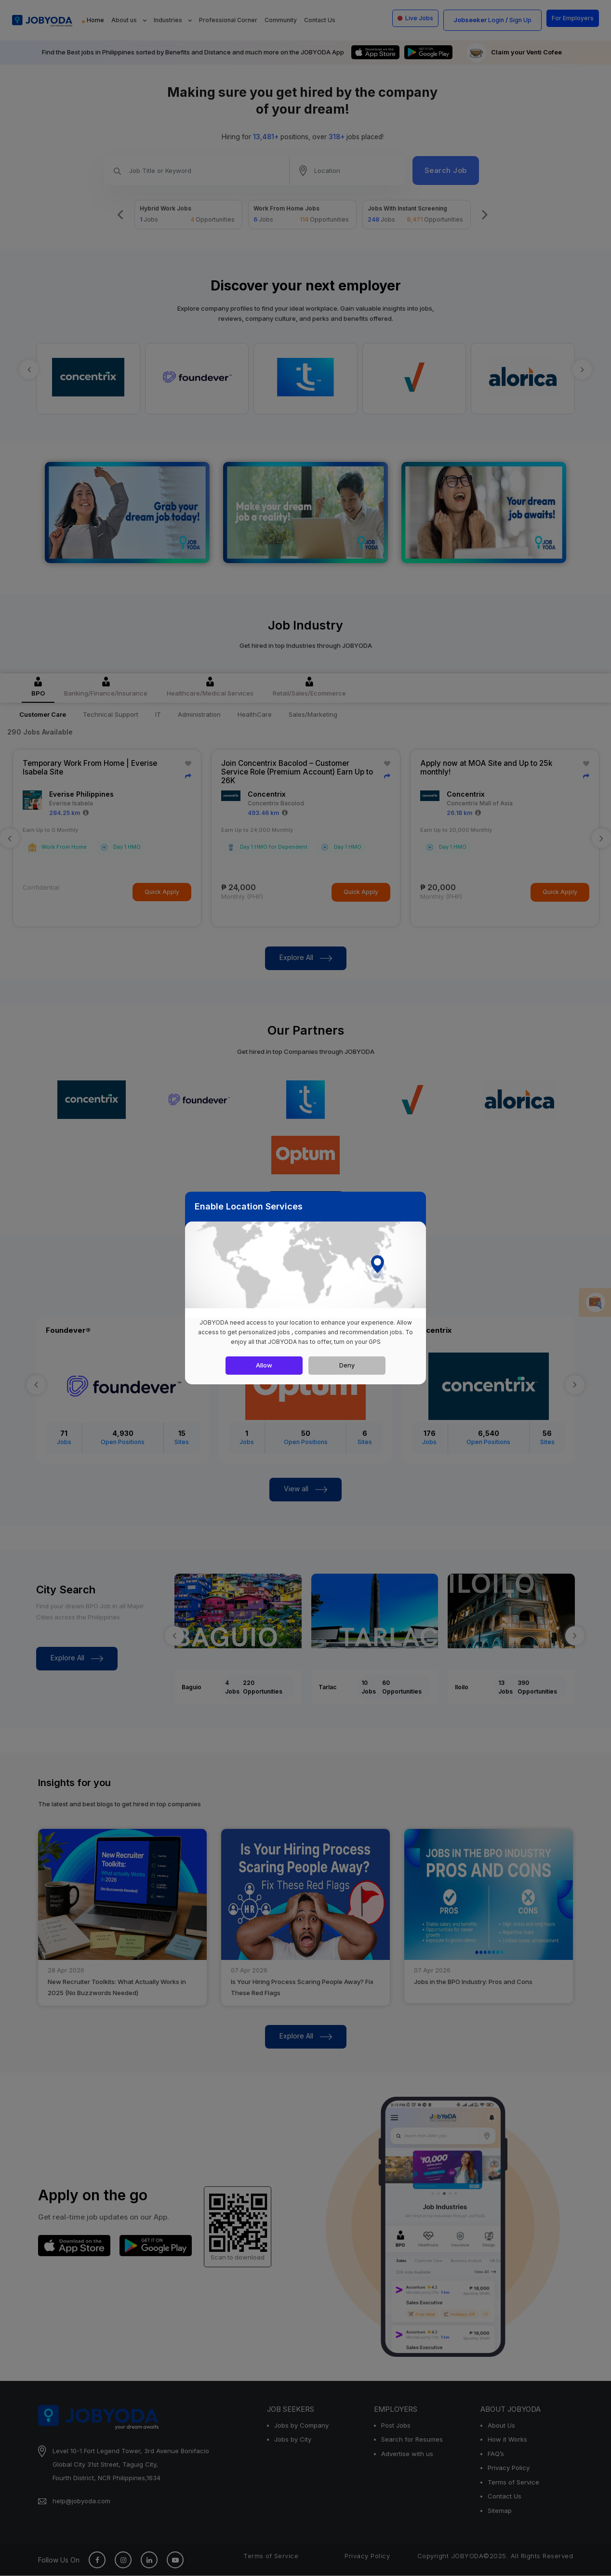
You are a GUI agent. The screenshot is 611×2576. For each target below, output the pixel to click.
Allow (264, 1365)
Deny (347, 1365)
